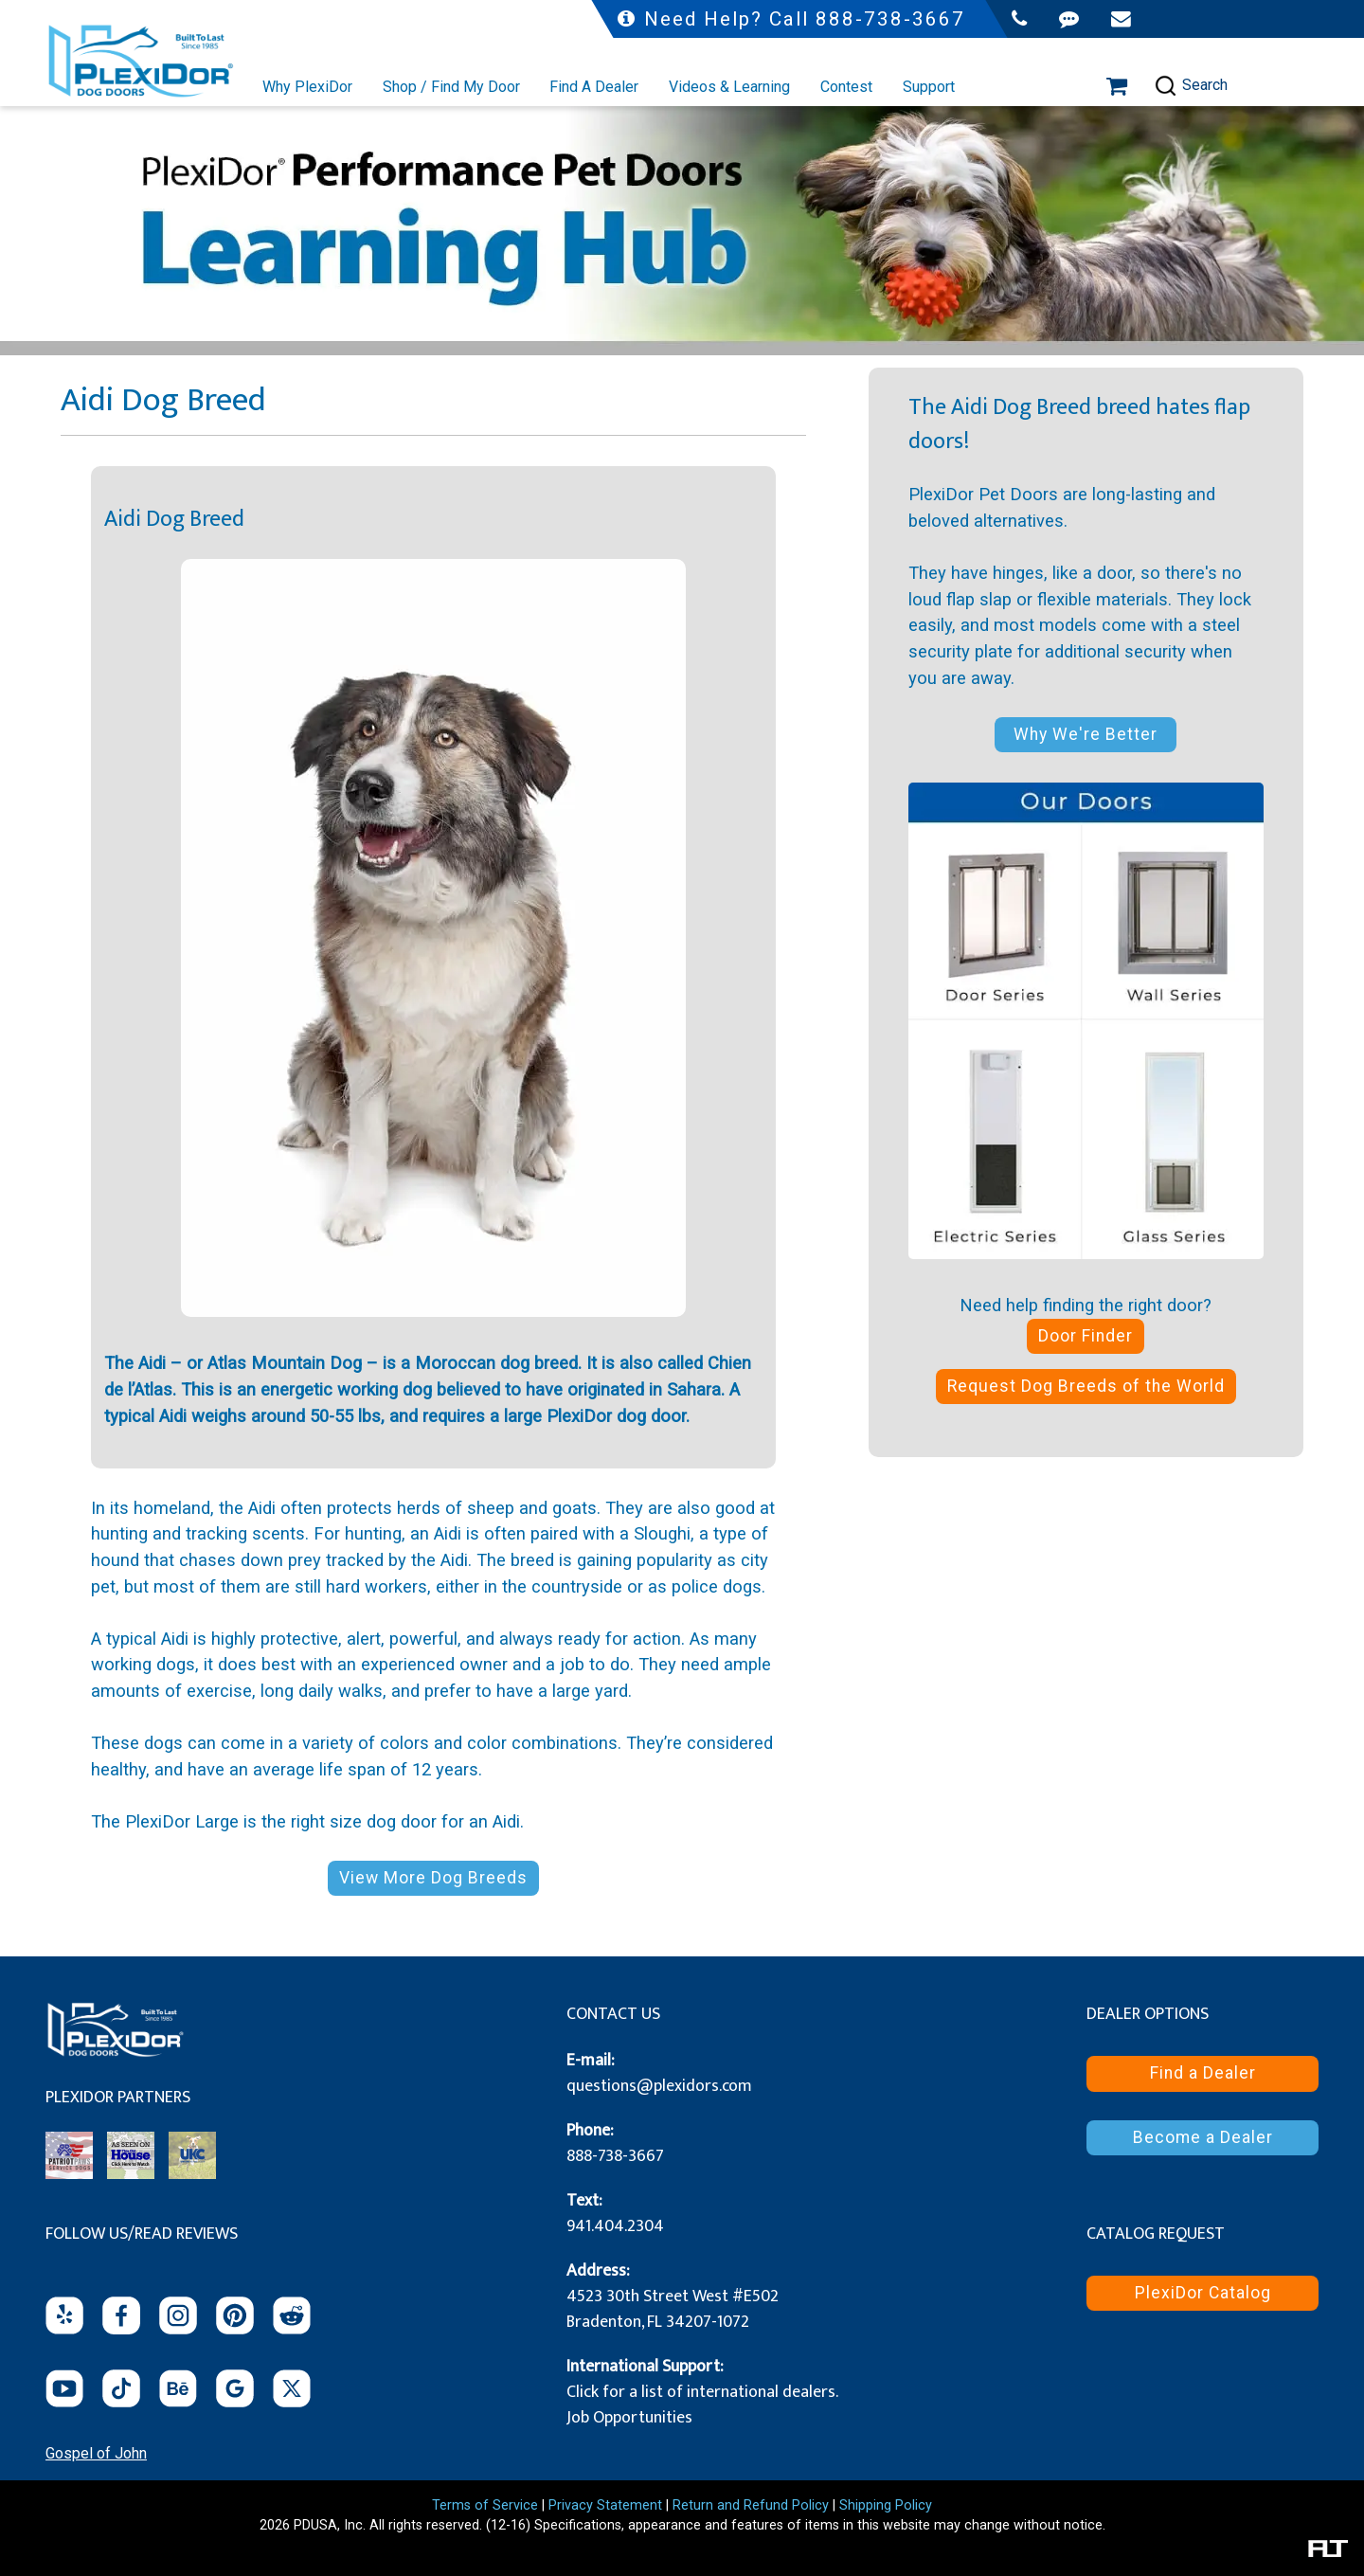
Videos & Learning (729, 87)
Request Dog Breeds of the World (1086, 1386)
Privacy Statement (605, 2505)
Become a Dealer (1203, 2137)
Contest (846, 87)
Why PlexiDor (307, 87)
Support (929, 87)
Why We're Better (1086, 734)
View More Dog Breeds (433, 1877)
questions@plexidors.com (659, 2086)
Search (1191, 86)
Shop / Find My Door (451, 87)
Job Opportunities (629, 2418)
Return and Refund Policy (751, 2505)
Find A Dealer (593, 87)
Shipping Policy (885, 2505)
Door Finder (1085, 1335)
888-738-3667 (615, 2156)
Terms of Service (485, 2505)
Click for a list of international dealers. (702, 2392)
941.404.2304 (615, 2226)
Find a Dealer (1203, 2072)
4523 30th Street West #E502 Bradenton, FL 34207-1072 (672, 2309)
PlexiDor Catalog (1203, 2292)
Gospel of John (96, 2453)
